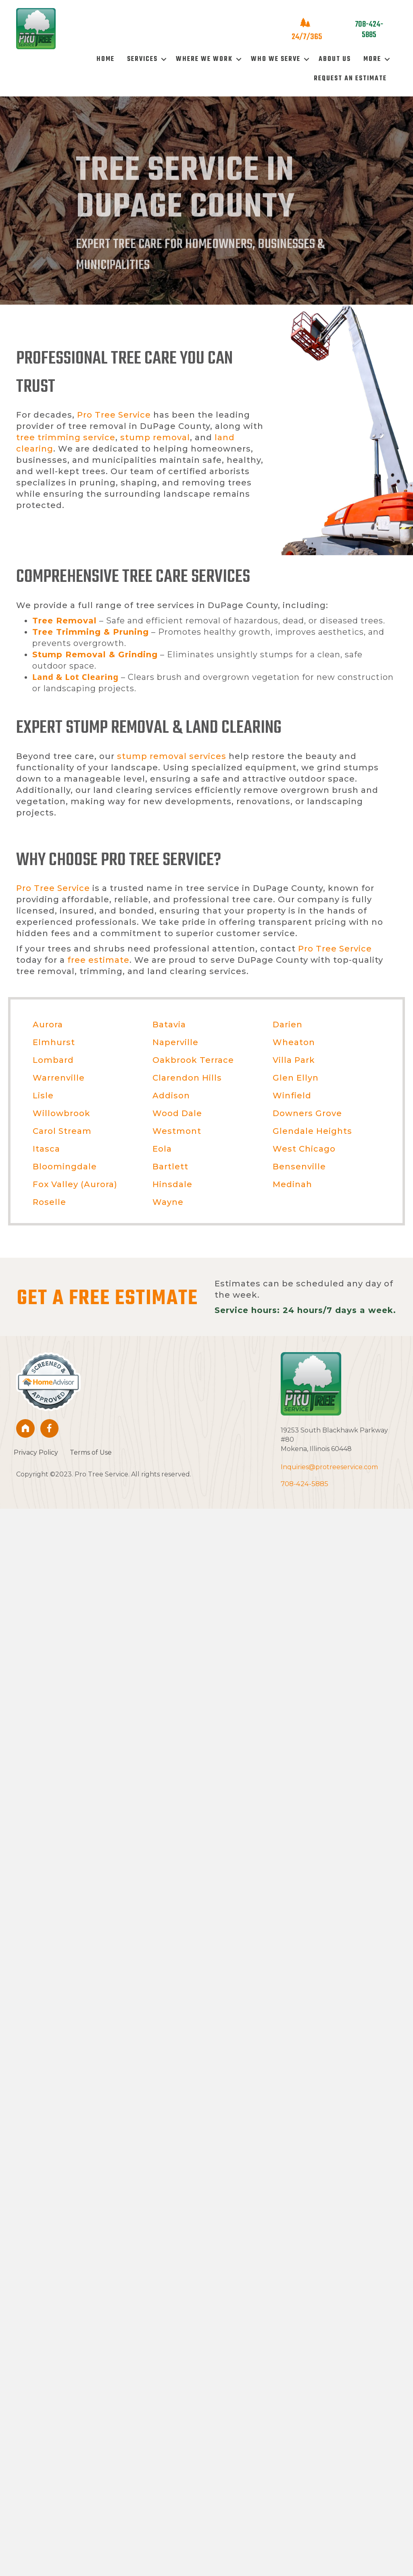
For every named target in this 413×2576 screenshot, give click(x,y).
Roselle (49, 1202)
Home (105, 59)
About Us (335, 59)
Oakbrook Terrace (193, 1060)
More (372, 59)
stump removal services (171, 756)
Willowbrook (61, 1113)
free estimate (98, 960)
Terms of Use (91, 1452)
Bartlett (170, 1166)
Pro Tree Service (114, 415)
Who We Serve (275, 59)
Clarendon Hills (187, 1078)
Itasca (46, 1149)
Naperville (175, 1042)
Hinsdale (172, 1184)
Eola (162, 1149)
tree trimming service (65, 437)
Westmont (176, 1131)
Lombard (53, 1060)
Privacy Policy (36, 1452)
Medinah (292, 1184)
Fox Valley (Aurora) (75, 1184)
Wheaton (294, 1042)
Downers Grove (307, 1113)
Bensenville (299, 1166)
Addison (171, 1095)
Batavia (169, 1024)
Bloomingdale (65, 1166)
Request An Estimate (350, 78)
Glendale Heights (312, 1131)
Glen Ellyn (296, 1078)
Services (142, 59)
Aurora (48, 1024)
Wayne (168, 1202)
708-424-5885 (304, 1484)
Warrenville (59, 1078)
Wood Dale (177, 1113)
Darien (287, 1024)
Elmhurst (54, 1042)
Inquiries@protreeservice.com (329, 1467)
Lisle (43, 1095)
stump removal (155, 437)
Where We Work (204, 59)
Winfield (292, 1095)
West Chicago (304, 1149)
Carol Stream (62, 1131)
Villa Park (294, 1060)
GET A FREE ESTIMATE (107, 1298)
